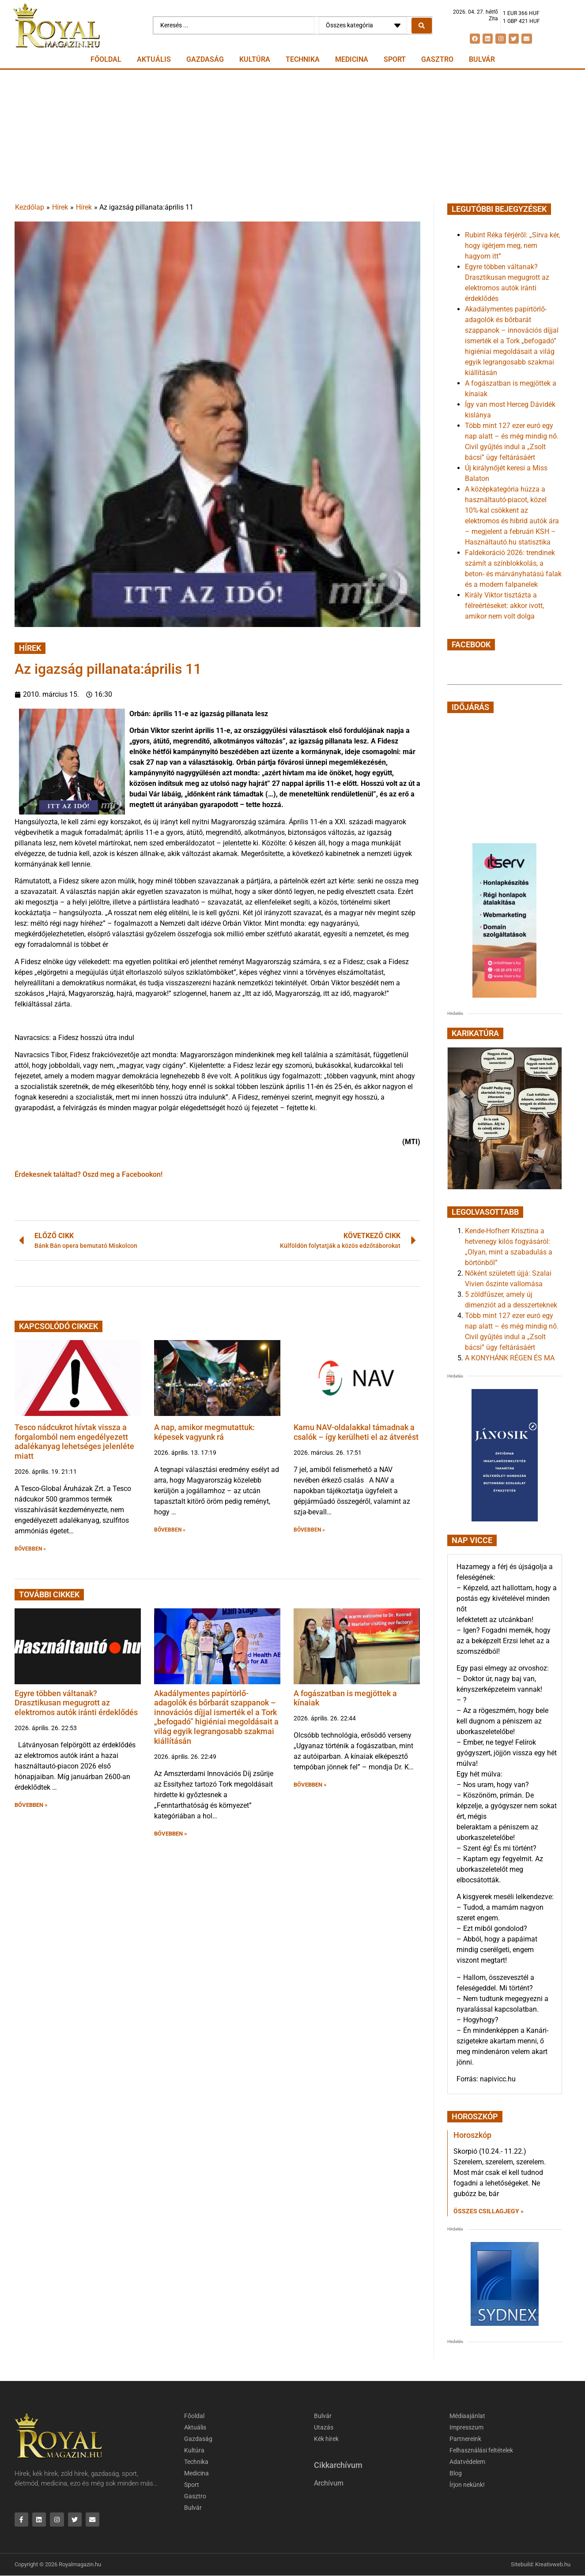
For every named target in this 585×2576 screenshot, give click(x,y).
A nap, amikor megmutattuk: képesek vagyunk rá (204, 1432)
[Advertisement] (293, 136)
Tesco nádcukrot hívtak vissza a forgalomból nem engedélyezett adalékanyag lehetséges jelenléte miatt (74, 1442)
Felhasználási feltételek (484, 2451)
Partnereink (466, 2439)
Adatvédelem (468, 2462)
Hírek (60, 207)
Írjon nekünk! (468, 2485)
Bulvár (482, 59)
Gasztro (437, 59)
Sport (395, 59)
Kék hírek (327, 2439)
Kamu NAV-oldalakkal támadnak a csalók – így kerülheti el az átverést (356, 1432)
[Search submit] (421, 26)
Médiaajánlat (468, 2416)
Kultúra (254, 59)
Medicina (351, 59)
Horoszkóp (472, 2135)
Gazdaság (205, 59)
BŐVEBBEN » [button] (30, 1548)
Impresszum (467, 2428)
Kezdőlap (29, 207)
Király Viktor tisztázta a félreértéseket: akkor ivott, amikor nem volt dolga (504, 605)
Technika (303, 59)
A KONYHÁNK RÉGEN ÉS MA (510, 1358)
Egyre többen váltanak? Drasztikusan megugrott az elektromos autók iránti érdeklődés (76, 1703)
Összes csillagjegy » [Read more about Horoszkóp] (488, 2211)
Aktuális (154, 59)
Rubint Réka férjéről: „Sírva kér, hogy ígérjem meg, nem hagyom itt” (512, 245)
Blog (456, 2474)
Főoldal (106, 59)
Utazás (324, 2428)
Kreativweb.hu (552, 2565)
